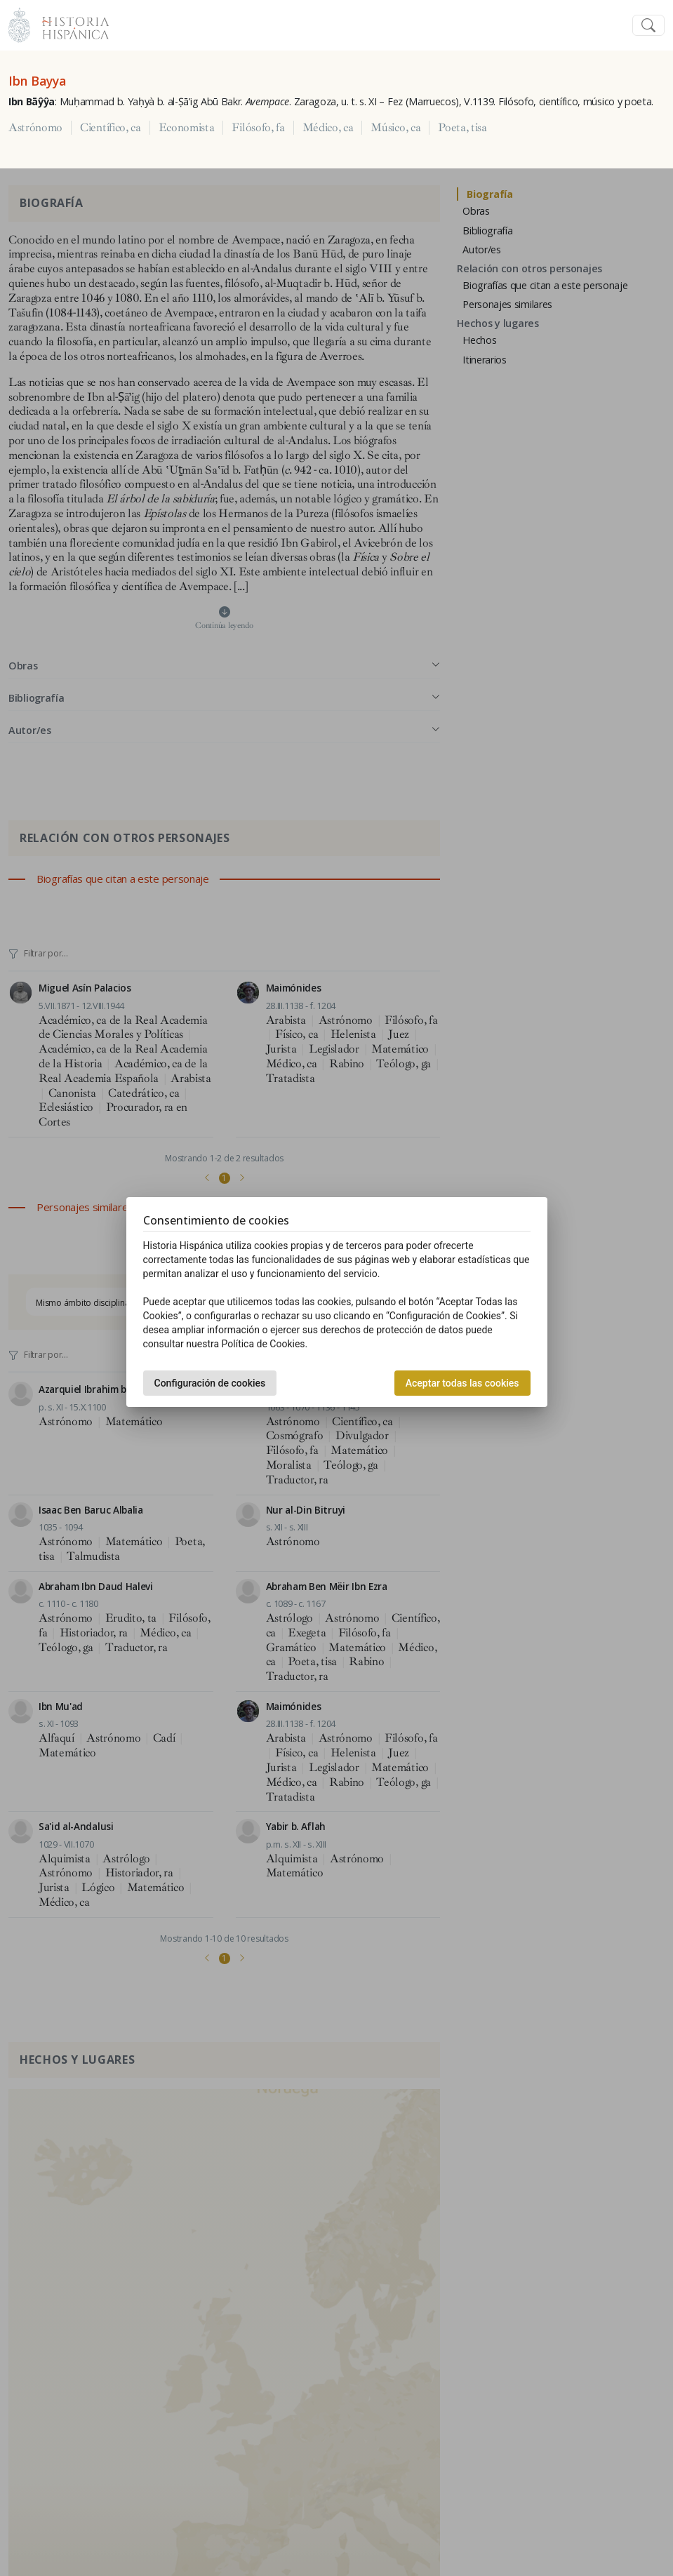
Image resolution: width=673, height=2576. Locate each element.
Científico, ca (110, 128)
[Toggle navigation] (648, 25)
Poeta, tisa (462, 128)
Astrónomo (35, 128)
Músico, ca (395, 128)
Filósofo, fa (258, 128)
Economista (187, 128)
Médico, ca (328, 128)
